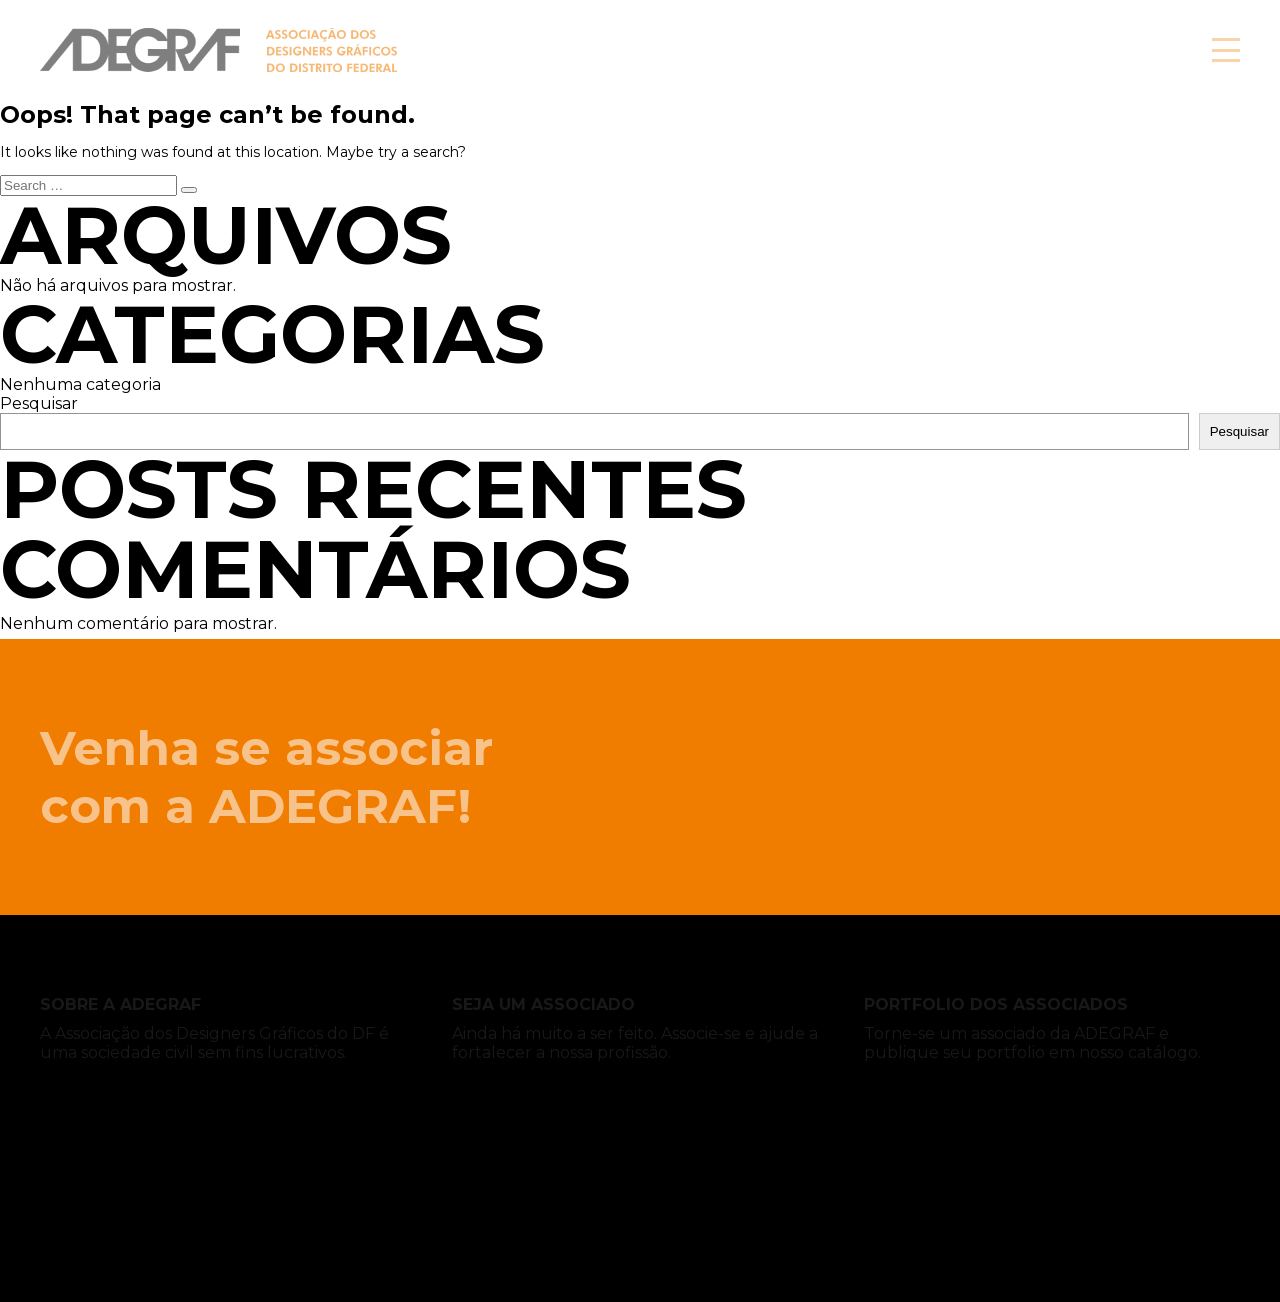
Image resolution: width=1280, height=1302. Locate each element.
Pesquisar (39, 403)
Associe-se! (1059, 50)
